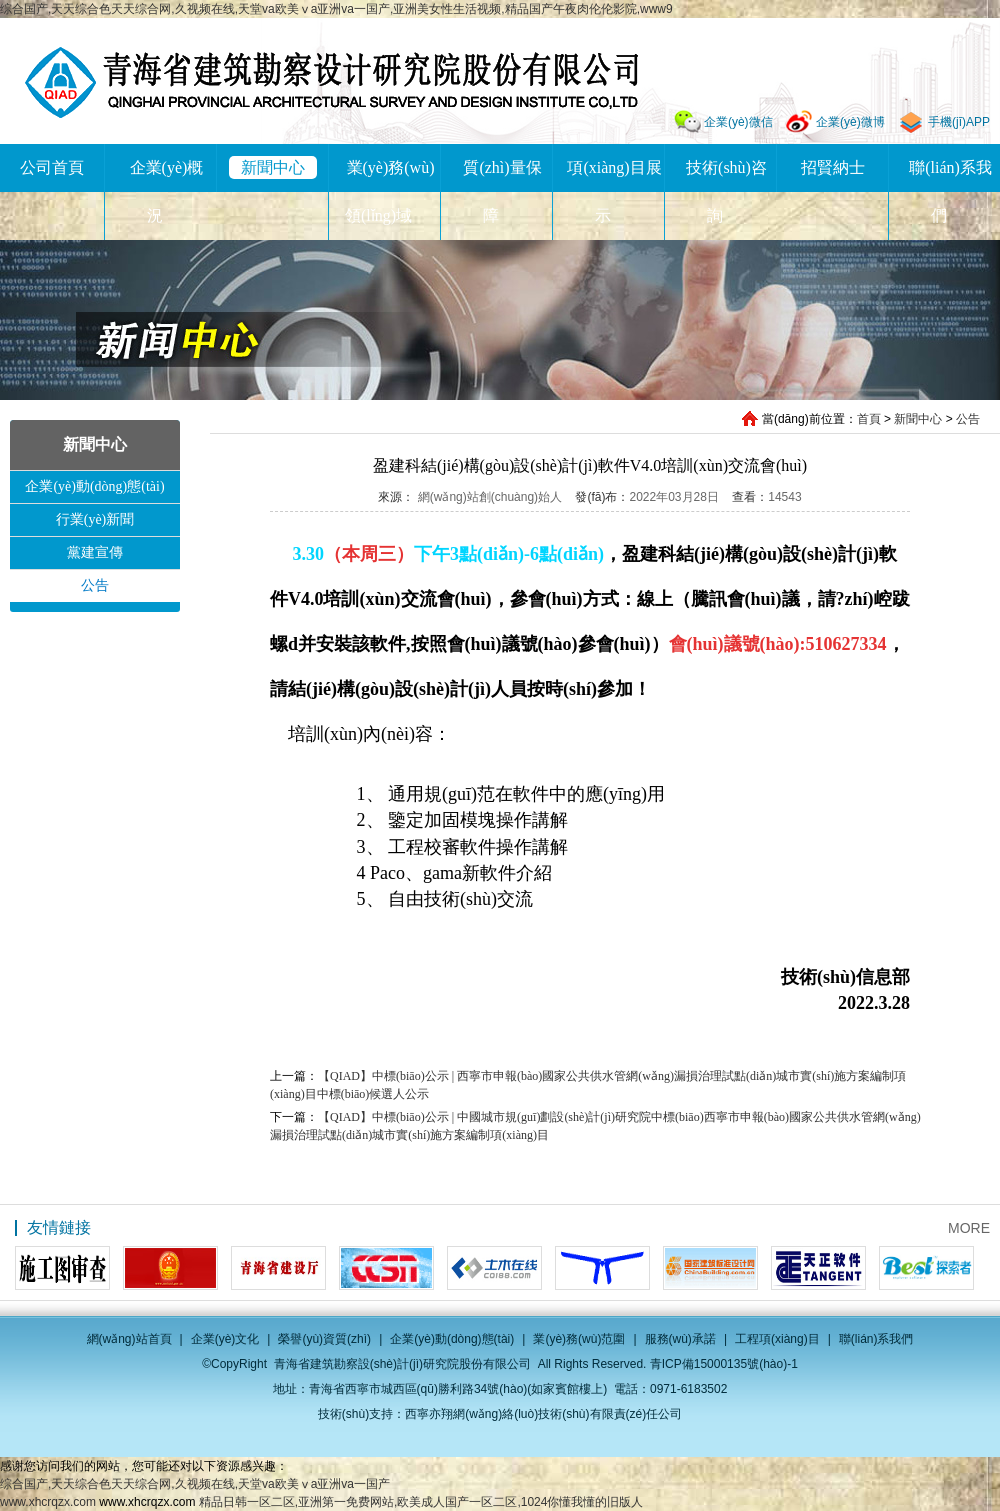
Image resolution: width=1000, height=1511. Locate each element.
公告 (968, 419)
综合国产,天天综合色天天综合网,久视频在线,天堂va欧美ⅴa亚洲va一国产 (195, 1484)
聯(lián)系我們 (876, 1339)
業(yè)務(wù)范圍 (579, 1339)
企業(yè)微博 (850, 122)
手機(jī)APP (959, 122)
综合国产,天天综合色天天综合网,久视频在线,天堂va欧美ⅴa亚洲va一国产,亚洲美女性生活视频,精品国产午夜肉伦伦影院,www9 (336, 9)
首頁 (869, 419)
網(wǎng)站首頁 (129, 1339)
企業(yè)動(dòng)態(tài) (94, 486)
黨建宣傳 (95, 552)
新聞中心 (273, 167)
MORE (969, 1228)
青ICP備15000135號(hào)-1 (724, 1364)
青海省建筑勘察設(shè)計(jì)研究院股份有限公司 (331, 82)
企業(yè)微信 (738, 122)
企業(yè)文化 (225, 1339)
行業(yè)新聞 (95, 519)
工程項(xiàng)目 (777, 1339)
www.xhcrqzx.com (48, 1502)
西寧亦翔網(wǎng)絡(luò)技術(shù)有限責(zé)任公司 (543, 1414)
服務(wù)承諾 (680, 1339)
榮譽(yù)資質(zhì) (324, 1339)
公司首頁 (52, 167)
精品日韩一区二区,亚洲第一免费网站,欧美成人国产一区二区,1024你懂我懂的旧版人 (421, 1502)
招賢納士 (833, 167)
